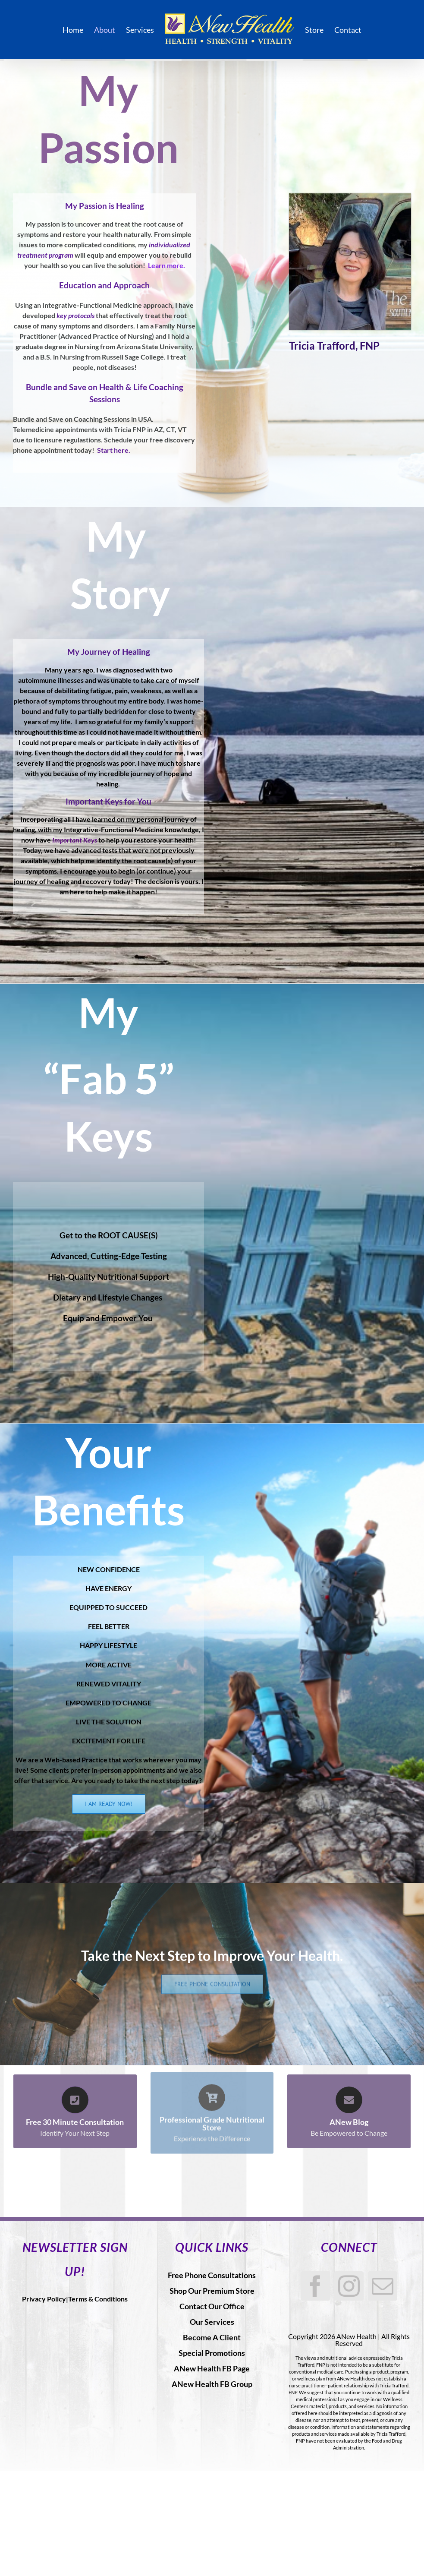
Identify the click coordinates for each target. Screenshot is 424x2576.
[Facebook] (315, 2286)
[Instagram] (349, 2286)
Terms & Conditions (98, 2299)
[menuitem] (78, 30)
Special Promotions (212, 2353)
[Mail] (382, 2286)
